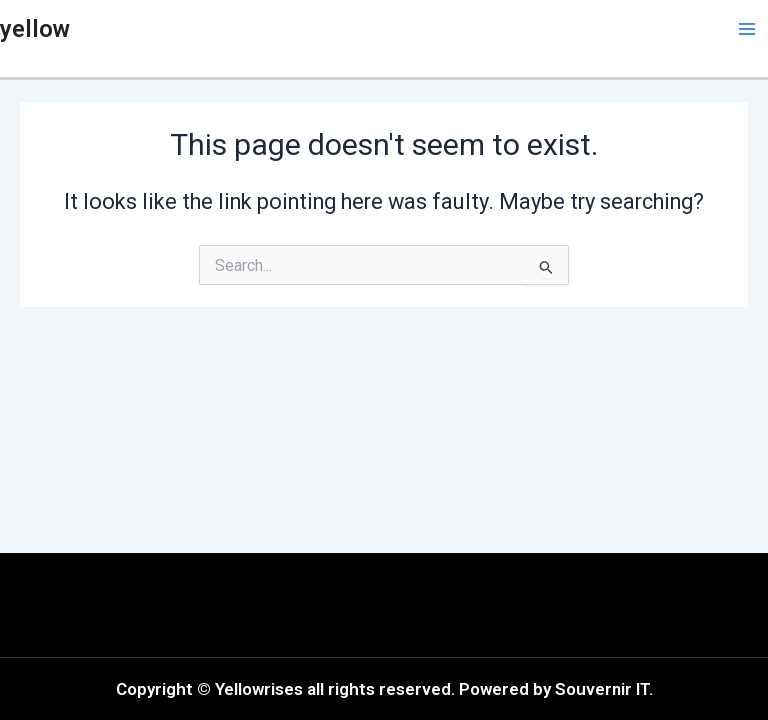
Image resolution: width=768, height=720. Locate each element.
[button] (197, 605)
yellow (35, 29)
